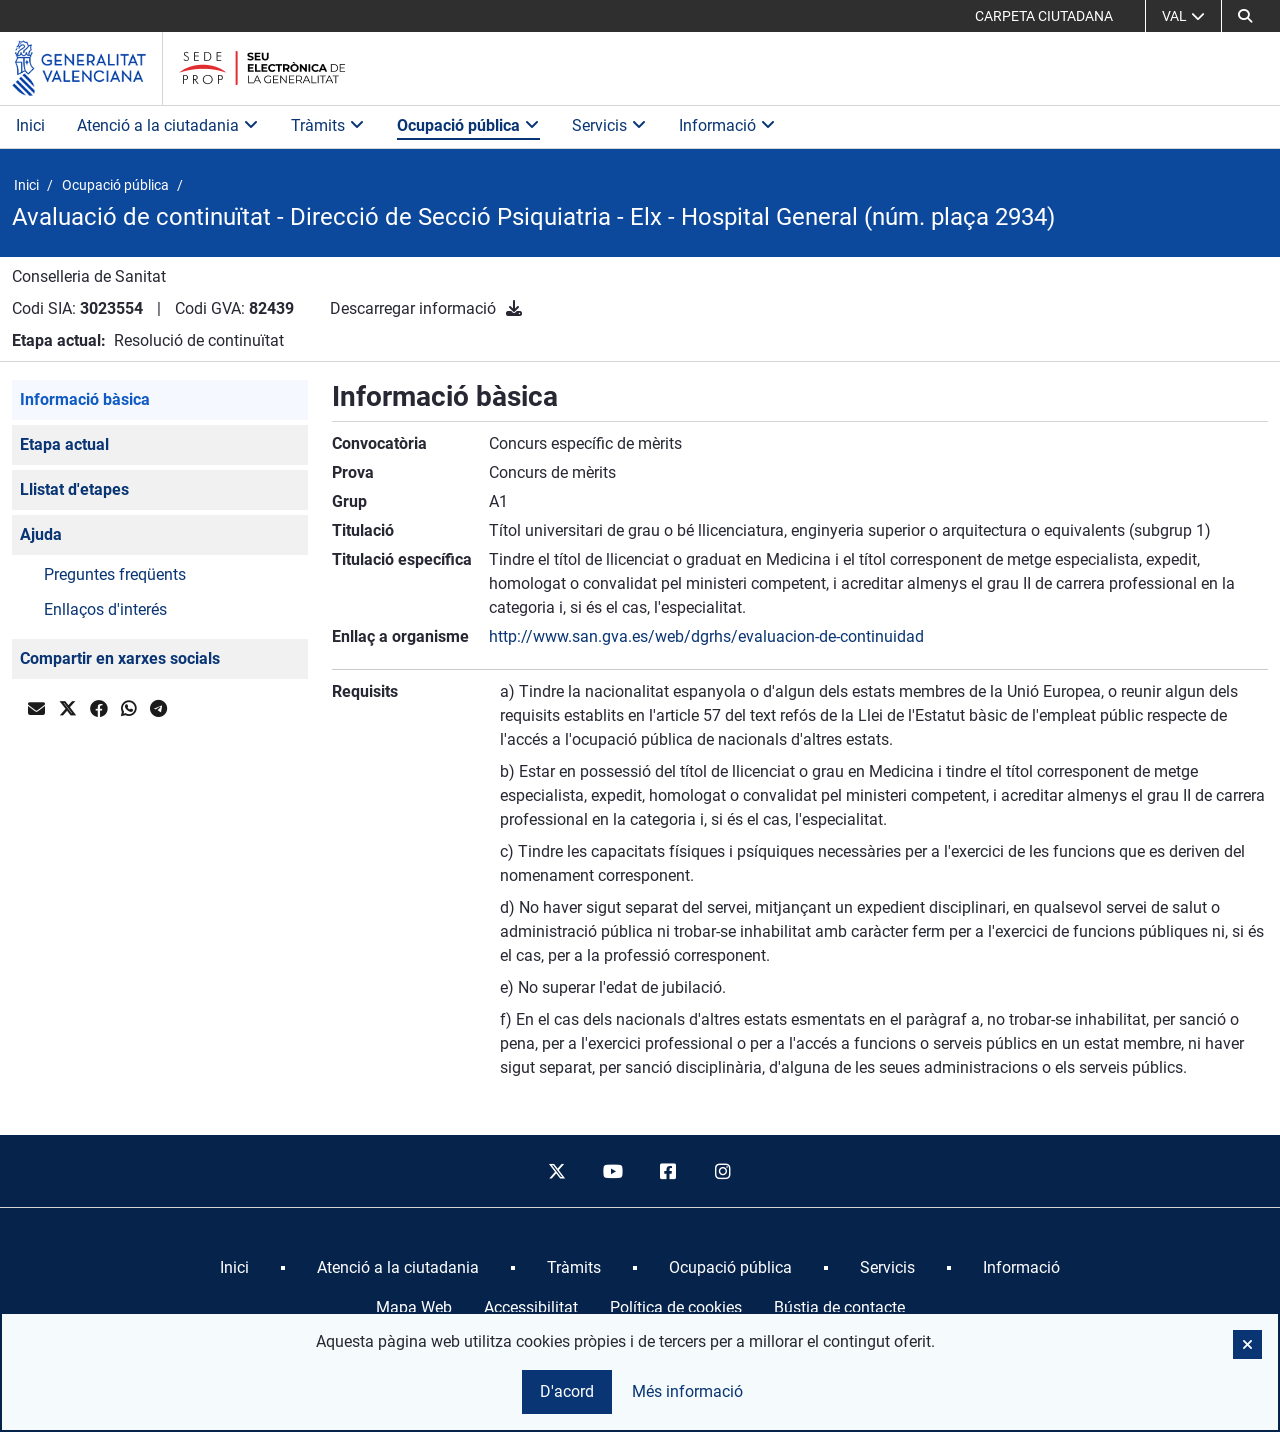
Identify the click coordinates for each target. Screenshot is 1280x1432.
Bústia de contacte (839, 1307)
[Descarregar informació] (514, 308)
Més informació (687, 1391)
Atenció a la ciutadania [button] (168, 125)
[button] (1245, 16)
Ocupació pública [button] (468, 125)
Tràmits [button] (328, 125)
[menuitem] (234, 1268)
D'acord (567, 1391)
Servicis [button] (609, 125)
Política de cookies (676, 1307)
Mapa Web (414, 1307)
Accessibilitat (531, 1307)
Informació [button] (727, 125)
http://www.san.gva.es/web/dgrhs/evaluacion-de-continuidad (706, 636)
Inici (30, 125)
